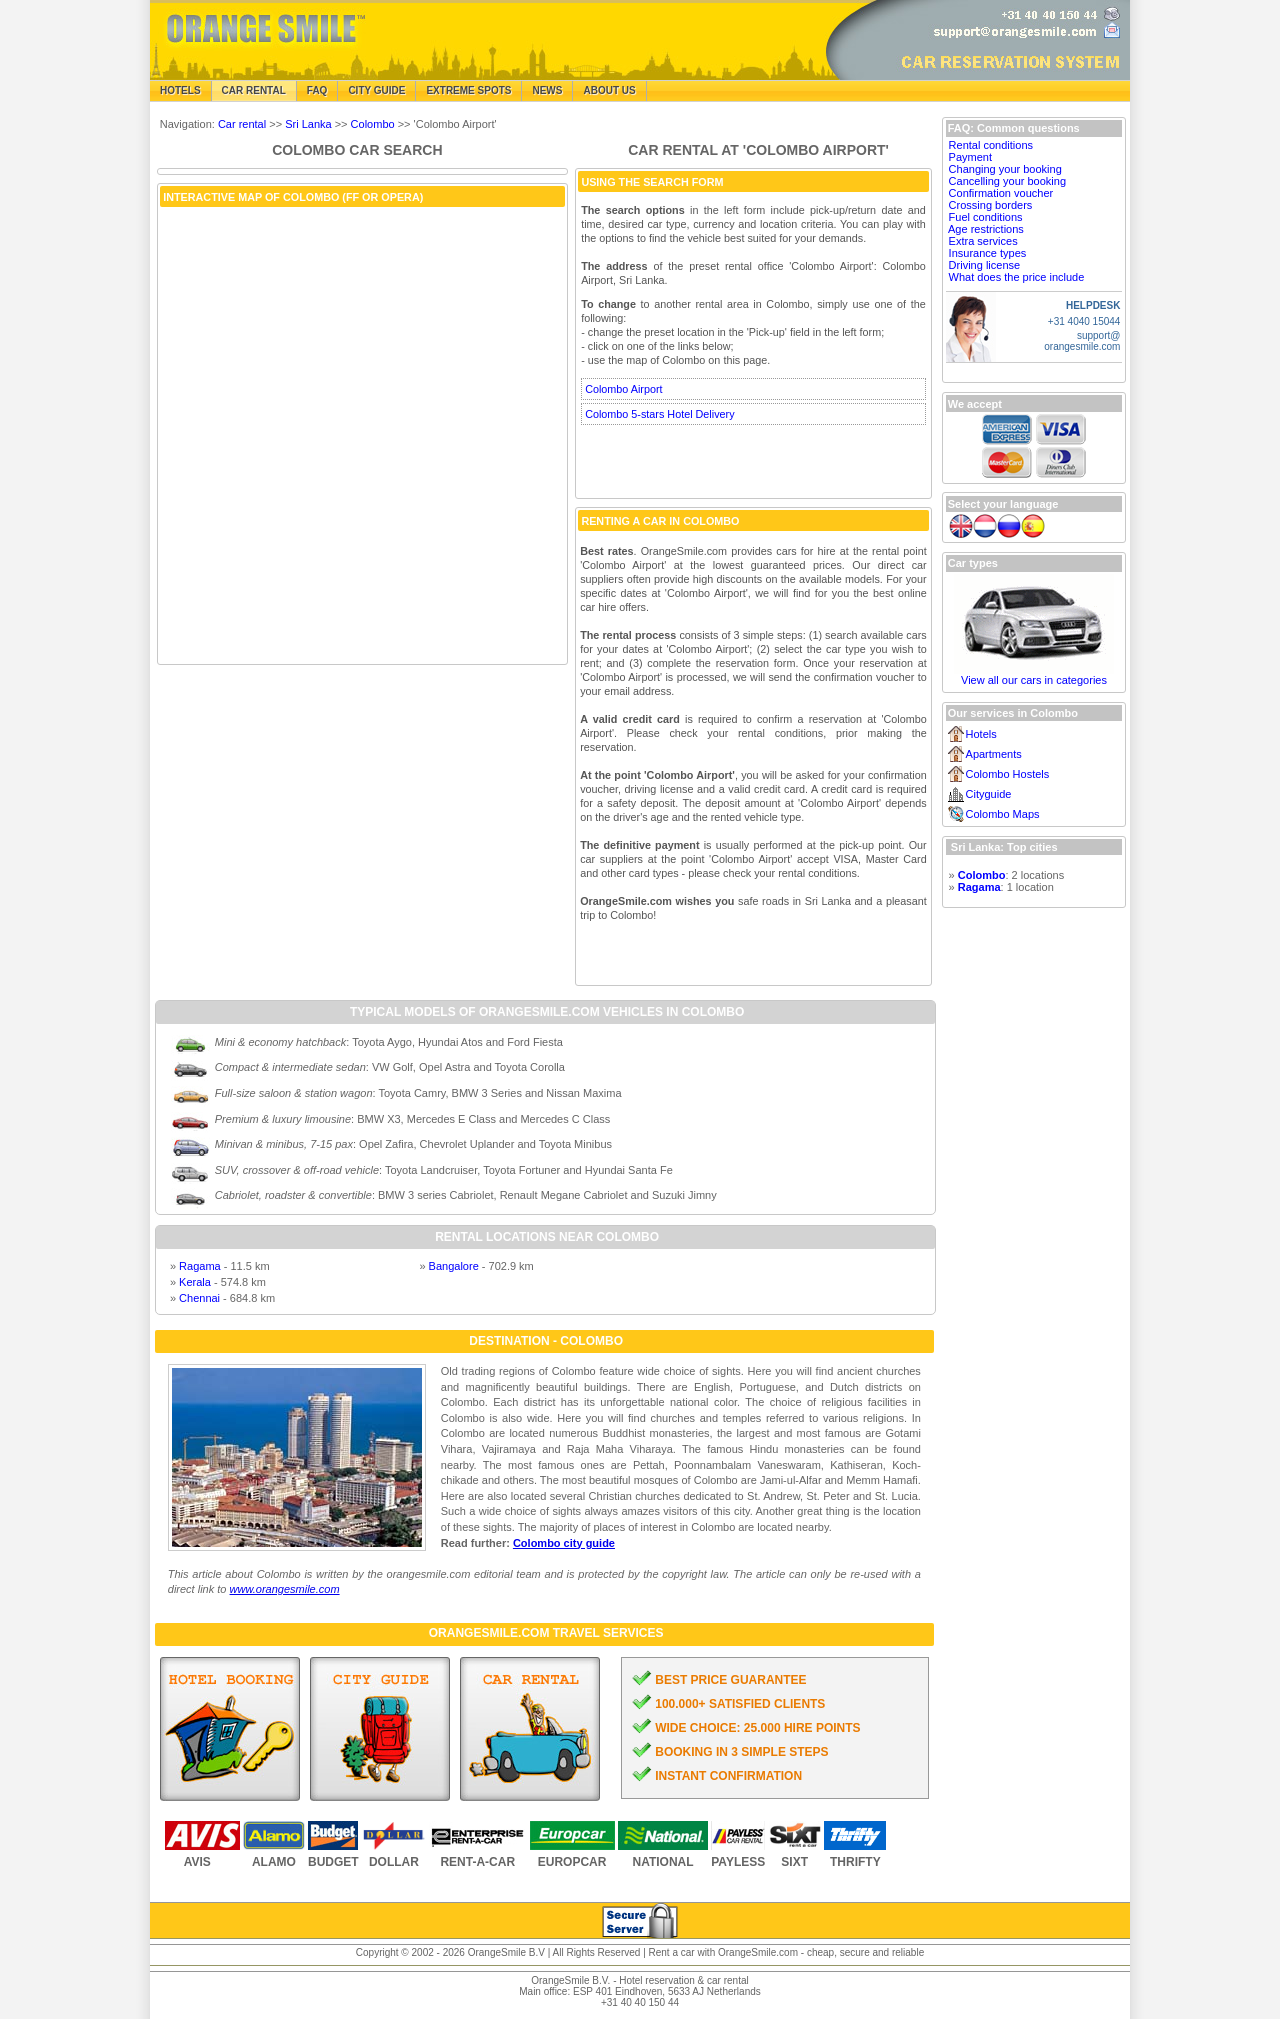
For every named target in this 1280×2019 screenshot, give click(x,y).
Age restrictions (986, 229)
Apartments (994, 754)
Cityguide (989, 794)
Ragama (200, 1266)
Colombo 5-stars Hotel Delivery (659, 414)
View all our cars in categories (1034, 680)
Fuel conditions (986, 217)
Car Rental (254, 90)
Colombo (373, 124)
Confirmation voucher (1001, 193)
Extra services (983, 241)
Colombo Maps (1003, 814)
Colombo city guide (564, 1543)
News (547, 90)
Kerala (195, 1282)
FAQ (317, 90)
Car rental (242, 124)
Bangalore (454, 1266)
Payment (970, 157)
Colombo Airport (623, 389)
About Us (609, 90)
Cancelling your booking (1007, 181)
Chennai (199, 1298)
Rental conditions (991, 145)
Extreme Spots (468, 90)
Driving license (985, 265)
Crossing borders (991, 205)
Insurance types (988, 253)
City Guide (376, 90)
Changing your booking (1005, 169)
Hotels (180, 90)
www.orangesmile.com (285, 1589)
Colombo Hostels (1008, 774)
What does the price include (1017, 277)
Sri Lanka (308, 124)
